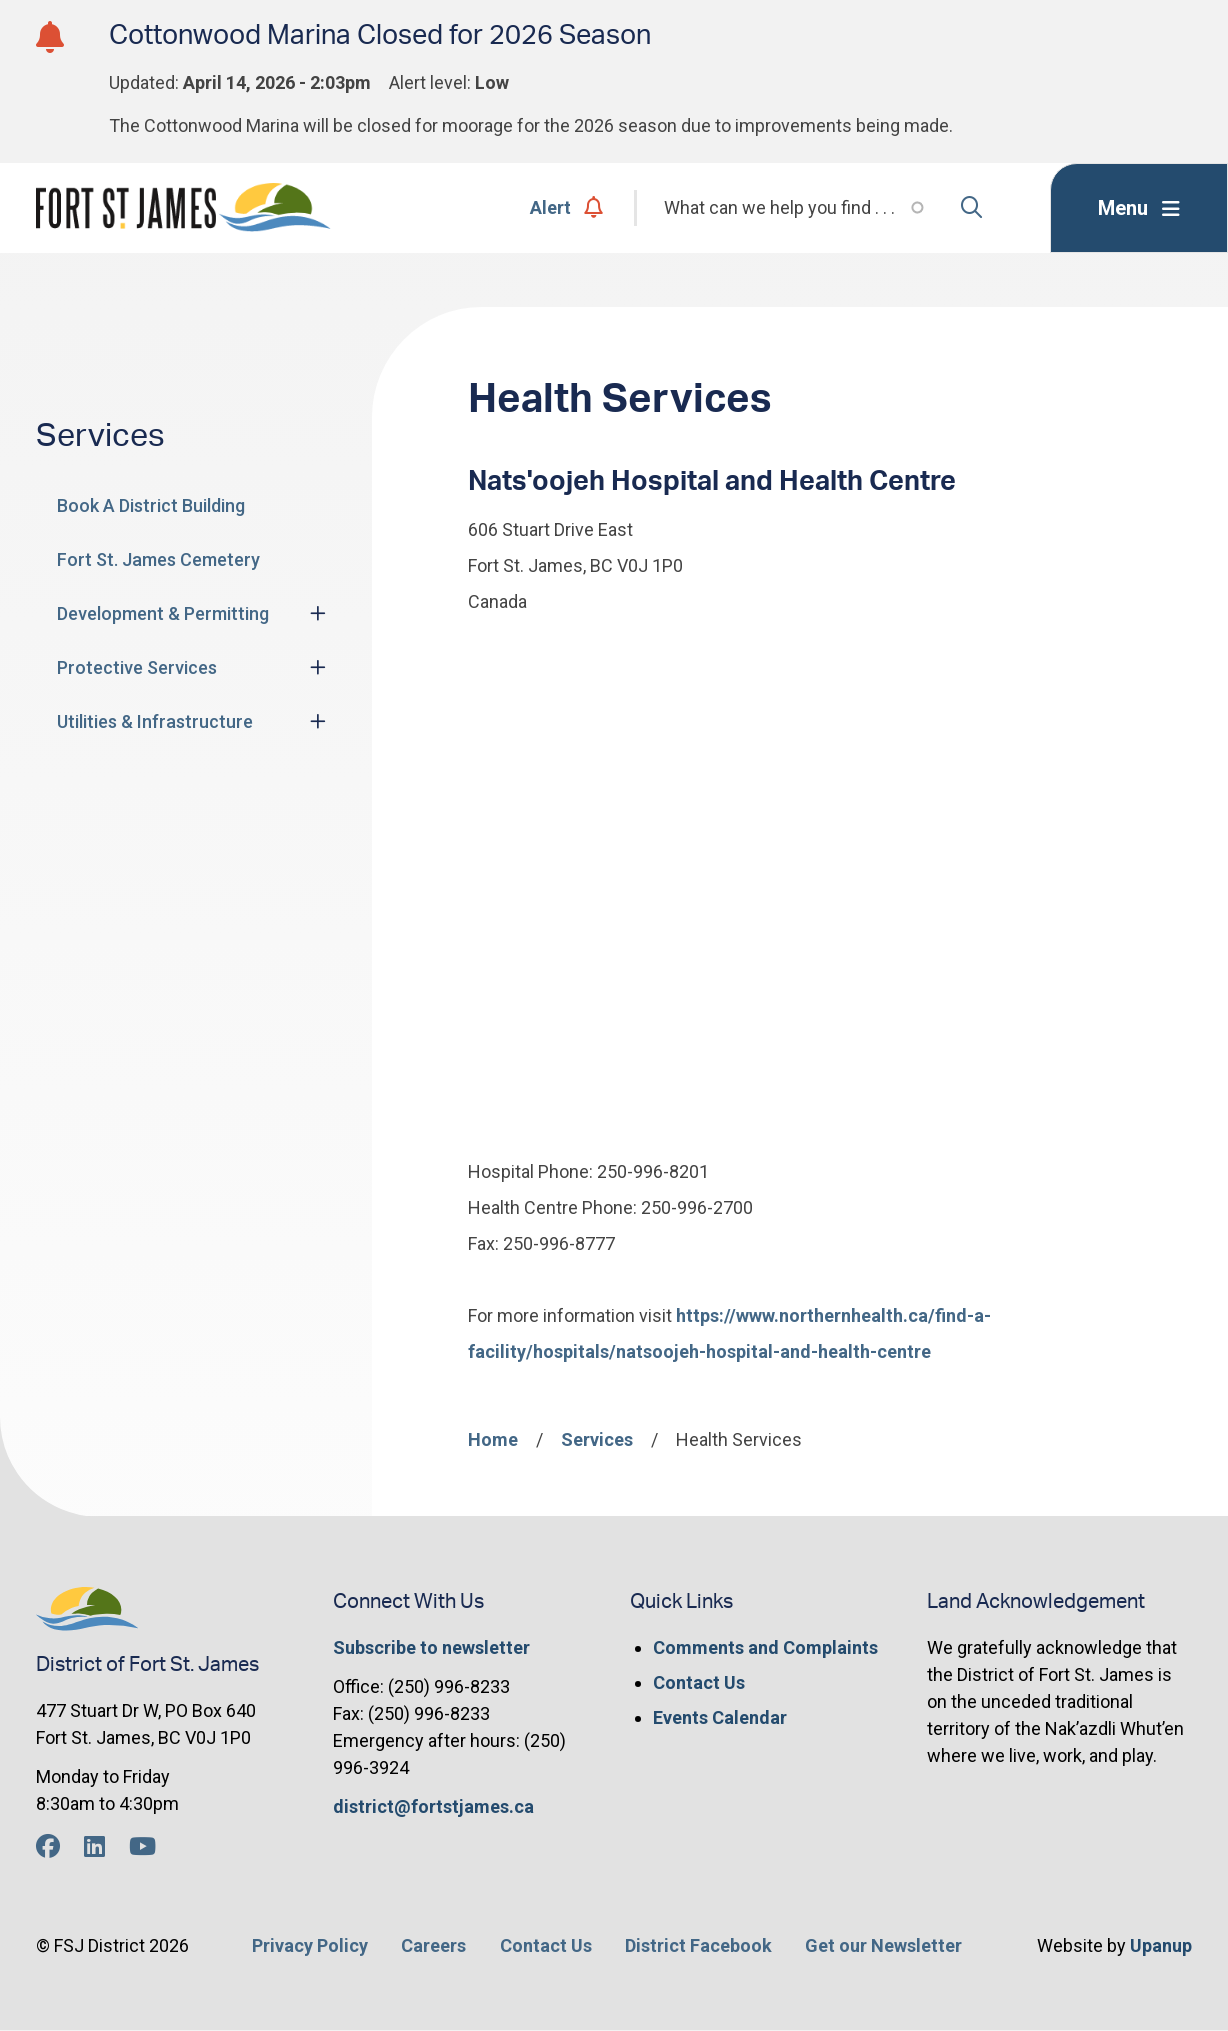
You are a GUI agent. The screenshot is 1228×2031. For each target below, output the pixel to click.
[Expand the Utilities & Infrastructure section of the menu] (318, 721)
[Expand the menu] (1139, 208)
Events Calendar (720, 1717)
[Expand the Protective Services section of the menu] (318, 667)
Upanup (1161, 1945)
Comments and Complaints (765, 1647)
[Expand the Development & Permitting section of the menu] (318, 613)
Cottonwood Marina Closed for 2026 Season (380, 35)
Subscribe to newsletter (431, 1647)
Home (493, 1439)
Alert (566, 207)
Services (597, 1439)
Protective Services (137, 667)
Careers (433, 1945)
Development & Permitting (163, 613)
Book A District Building (151, 505)
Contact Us (699, 1682)
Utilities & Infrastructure (155, 721)
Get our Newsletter (883, 1945)
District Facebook (698, 1945)
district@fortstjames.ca (433, 1806)
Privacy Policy (310, 1945)
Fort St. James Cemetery (158, 559)
